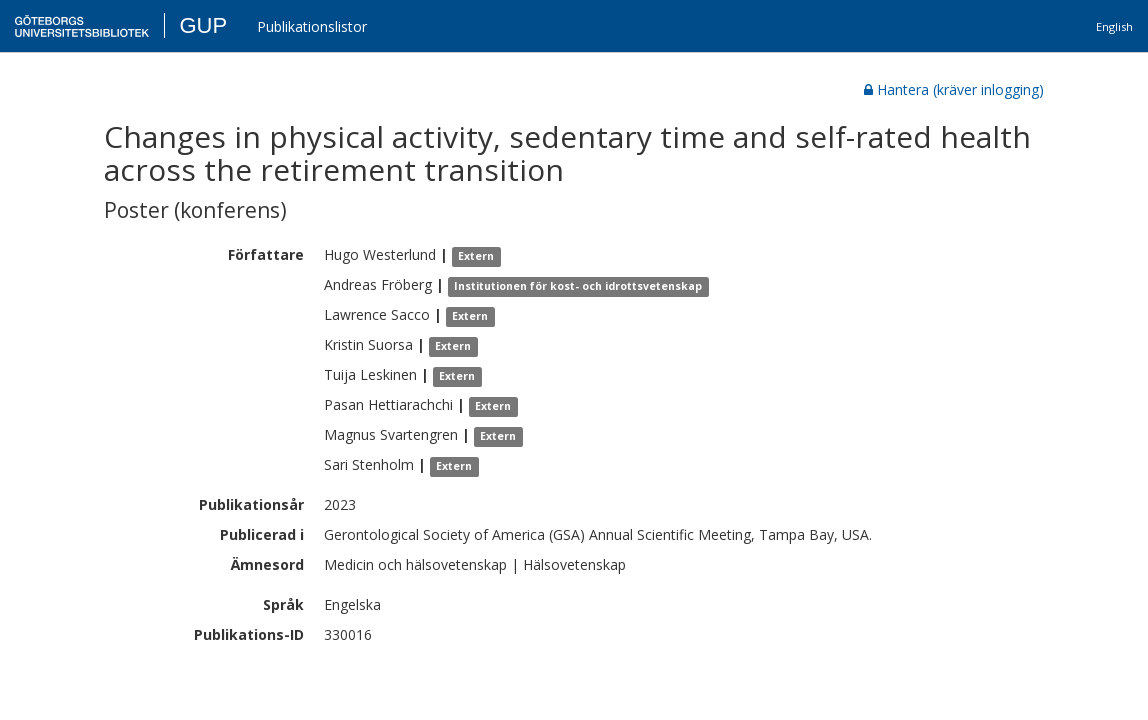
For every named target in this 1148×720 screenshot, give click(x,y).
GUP (203, 25)
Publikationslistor (312, 26)
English (1114, 26)
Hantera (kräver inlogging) (954, 89)
